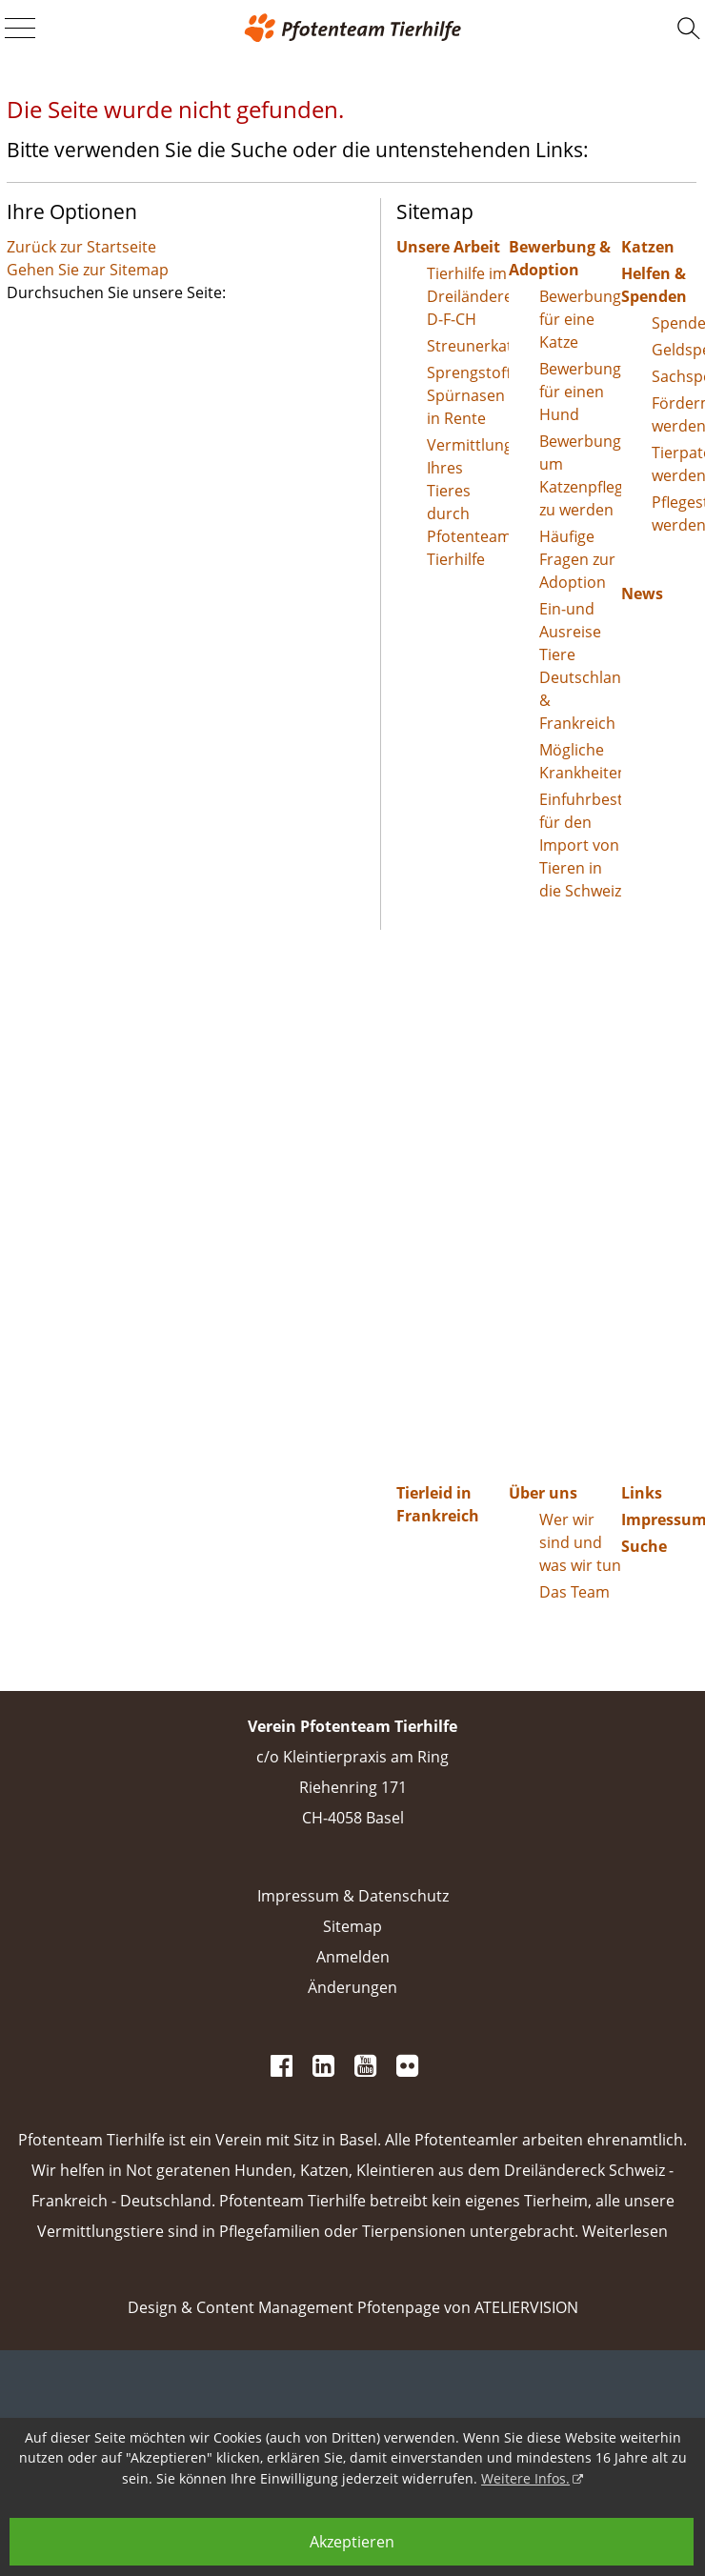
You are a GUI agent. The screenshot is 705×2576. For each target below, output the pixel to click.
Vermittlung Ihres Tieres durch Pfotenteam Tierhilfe (468, 502)
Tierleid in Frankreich (437, 1504)
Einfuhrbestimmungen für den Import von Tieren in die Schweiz (580, 845)
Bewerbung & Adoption (560, 258)
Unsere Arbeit (448, 246)
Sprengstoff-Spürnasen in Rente (468, 395)
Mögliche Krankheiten (580, 761)
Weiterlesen (625, 2231)
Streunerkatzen (468, 345)
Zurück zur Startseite (81, 246)
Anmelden (353, 1956)
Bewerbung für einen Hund (580, 391)
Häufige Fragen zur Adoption (577, 559)
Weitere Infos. (525, 2478)
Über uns (543, 1492)
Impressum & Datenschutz (353, 1895)
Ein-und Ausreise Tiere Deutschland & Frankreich (580, 666)
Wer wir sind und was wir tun (580, 1542)
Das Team (574, 1591)
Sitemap (352, 1926)
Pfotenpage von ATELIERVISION (467, 2307)
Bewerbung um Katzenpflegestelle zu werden (580, 475)
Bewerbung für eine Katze (580, 319)
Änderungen (352, 1987)
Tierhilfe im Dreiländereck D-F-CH (468, 296)
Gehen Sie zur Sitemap (88, 269)
